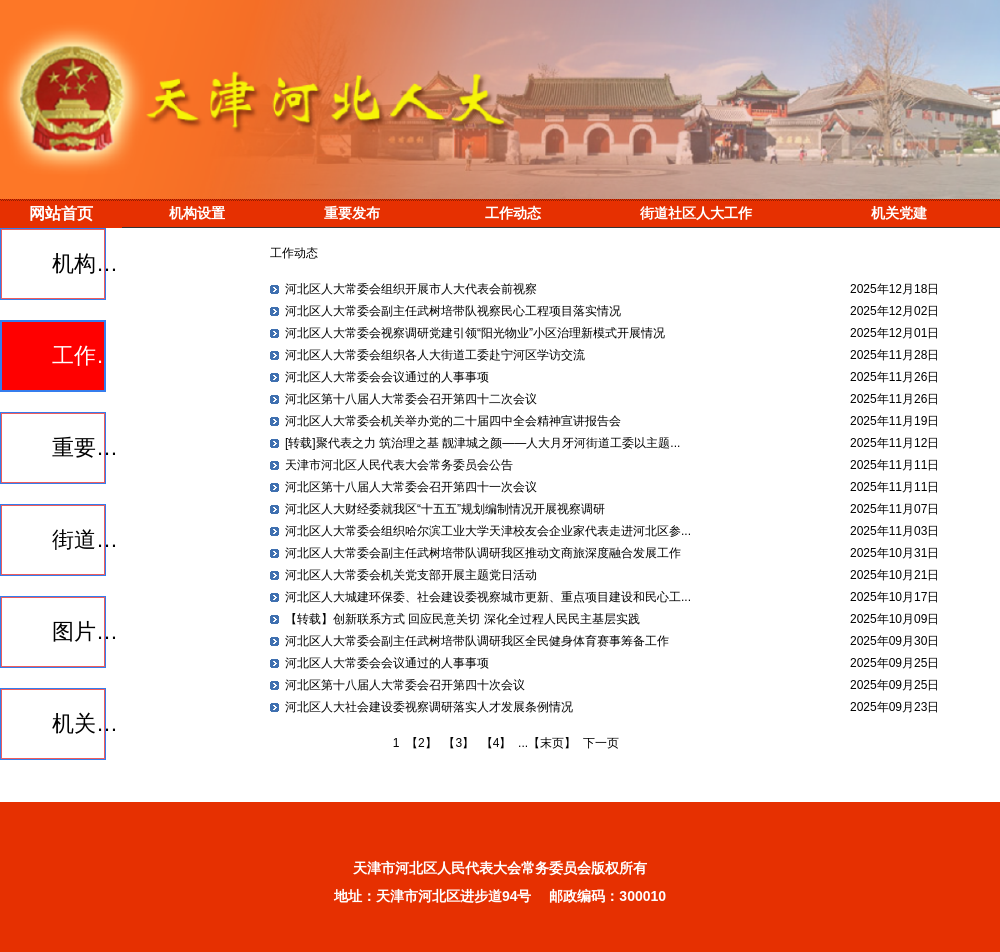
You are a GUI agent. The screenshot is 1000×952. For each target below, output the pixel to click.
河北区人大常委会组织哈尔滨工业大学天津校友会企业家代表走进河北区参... (488, 531)
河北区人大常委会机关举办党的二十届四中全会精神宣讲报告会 (453, 421)
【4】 (496, 743)
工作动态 (90, 355)
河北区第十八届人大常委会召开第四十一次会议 (411, 487)
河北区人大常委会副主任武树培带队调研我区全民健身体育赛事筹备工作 (477, 641)
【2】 (421, 743)
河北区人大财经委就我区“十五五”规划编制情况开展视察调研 (445, 509)
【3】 (458, 743)
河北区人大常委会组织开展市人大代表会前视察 (411, 289)
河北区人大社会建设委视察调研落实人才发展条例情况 (429, 707)
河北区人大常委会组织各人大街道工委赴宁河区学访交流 (435, 355)
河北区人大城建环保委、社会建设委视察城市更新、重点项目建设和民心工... (488, 597)
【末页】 (552, 743)
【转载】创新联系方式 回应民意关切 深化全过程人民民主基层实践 (462, 619)
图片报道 (90, 631)
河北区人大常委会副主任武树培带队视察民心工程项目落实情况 (453, 311)
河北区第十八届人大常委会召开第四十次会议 (405, 685)
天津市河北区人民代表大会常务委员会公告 (399, 465)
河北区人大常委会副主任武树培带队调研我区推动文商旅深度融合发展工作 (483, 553)
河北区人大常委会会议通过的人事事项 (387, 377)
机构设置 (90, 263)
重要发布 (90, 447)
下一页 (601, 743)
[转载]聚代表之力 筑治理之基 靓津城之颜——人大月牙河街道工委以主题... (482, 443)
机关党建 (90, 723)
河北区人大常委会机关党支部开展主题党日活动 (411, 575)
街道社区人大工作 (90, 539)
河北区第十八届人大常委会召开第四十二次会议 (411, 399)
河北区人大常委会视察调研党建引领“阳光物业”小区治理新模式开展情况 (475, 333)
